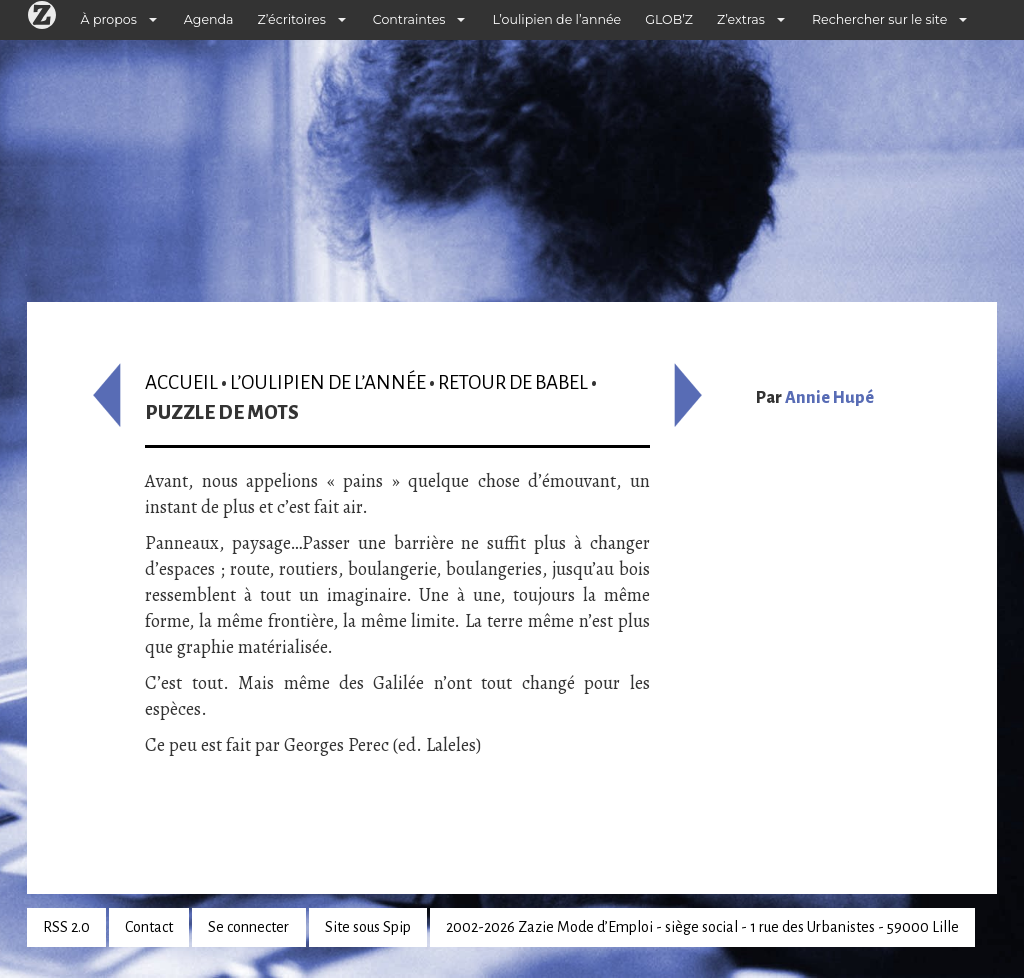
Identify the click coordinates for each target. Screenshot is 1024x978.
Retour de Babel (513, 382)
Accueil (181, 382)
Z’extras (741, 19)
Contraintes (409, 19)
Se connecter (248, 927)
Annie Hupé (829, 398)
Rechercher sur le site (879, 19)
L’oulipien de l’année (556, 19)
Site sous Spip (368, 927)
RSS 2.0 (66, 927)
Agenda (209, 19)
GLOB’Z (669, 19)
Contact (149, 927)
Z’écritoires (292, 19)
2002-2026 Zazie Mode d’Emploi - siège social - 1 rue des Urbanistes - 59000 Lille (702, 927)
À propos (109, 19)
